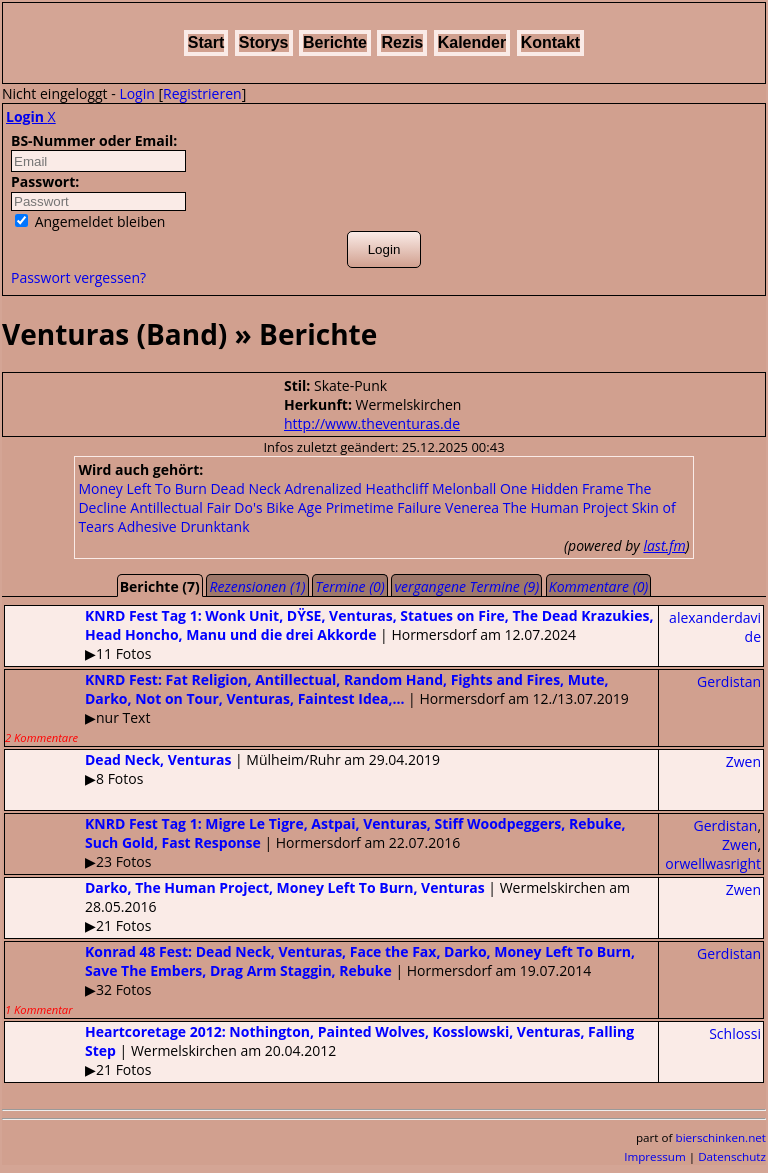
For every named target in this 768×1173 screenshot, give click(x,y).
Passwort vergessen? (78, 277)
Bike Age (294, 507)
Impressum (655, 1156)
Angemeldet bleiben (90, 221)
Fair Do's (234, 507)
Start (206, 42)
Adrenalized (322, 488)
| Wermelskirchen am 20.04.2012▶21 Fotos (319, 1050)
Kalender (472, 42)
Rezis (402, 42)
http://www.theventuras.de (372, 423)
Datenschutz (732, 1156)
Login (136, 93)
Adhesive (147, 526)
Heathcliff (397, 488)
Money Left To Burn (142, 488)
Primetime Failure (384, 507)
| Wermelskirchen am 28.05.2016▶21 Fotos (317, 906)
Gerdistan (729, 681)
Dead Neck (245, 488)
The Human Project (565, 507)
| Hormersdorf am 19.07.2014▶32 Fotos (320, 979)
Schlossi (735, 1033)
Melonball (464, 488)
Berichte (335, 42)
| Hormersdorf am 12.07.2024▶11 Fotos (329, 634)
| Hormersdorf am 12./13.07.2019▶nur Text (317, 707)
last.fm (664, 545)
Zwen (743, 761)
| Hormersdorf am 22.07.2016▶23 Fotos (315, 842)
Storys (264, 42)
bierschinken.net (721, 1137)
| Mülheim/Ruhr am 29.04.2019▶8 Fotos (222, 769)
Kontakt (551, 42)
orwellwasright (713, 863)
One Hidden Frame (562, 488)
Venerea (472, 507)
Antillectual (166, 507)
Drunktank (214, 526)
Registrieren (202, 93)
